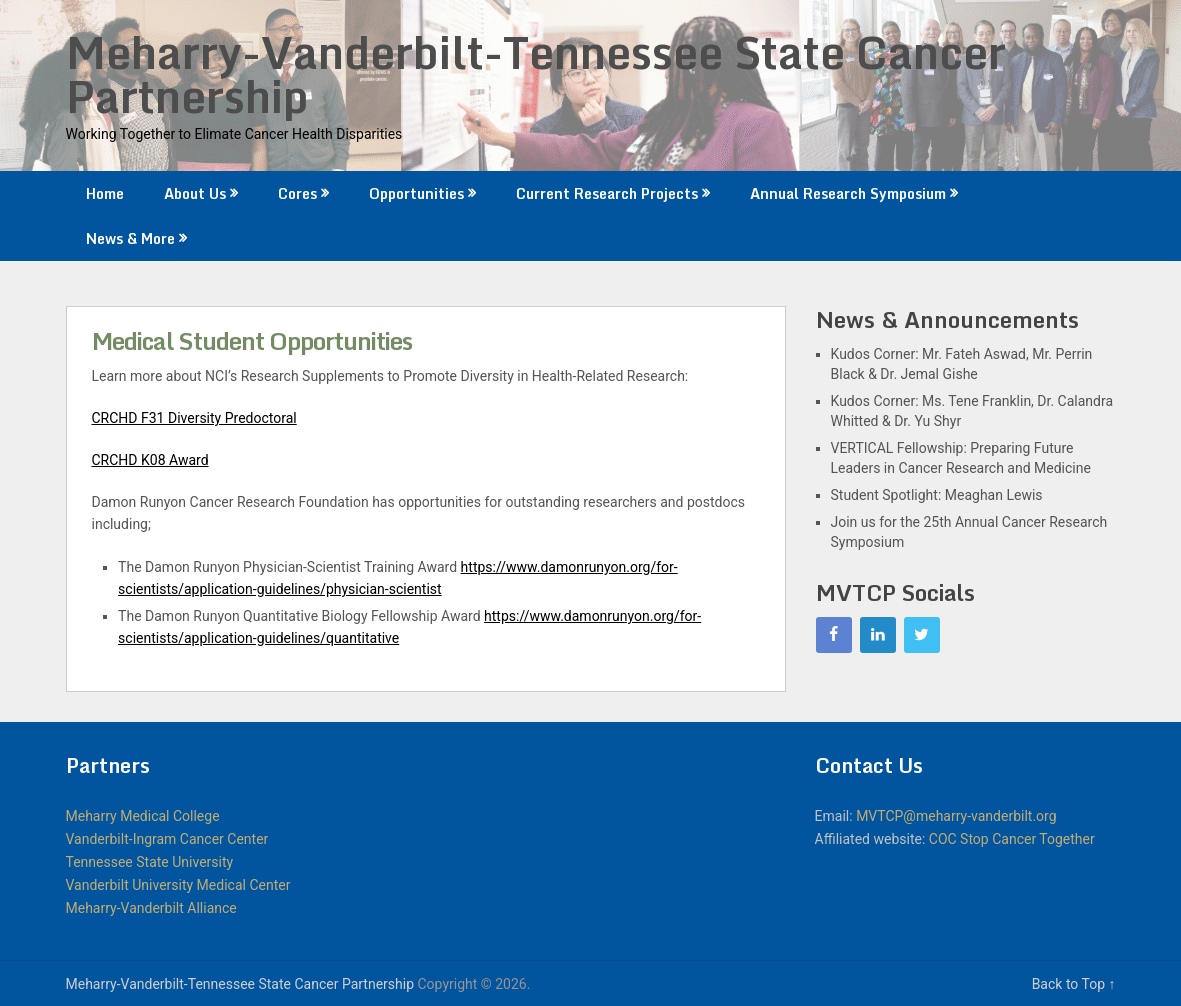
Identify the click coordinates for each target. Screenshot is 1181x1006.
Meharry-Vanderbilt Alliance (151, 908)
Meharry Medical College (143, 816)
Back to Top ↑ (1074, 984)
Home (105, 193)
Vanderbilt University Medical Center (178, 885)
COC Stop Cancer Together (1012, 839)
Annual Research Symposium (848, 193)
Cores (297, 193)
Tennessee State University (150, 862)
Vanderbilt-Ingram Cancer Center (167, 839)
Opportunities (416, 193)
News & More (130, 238)
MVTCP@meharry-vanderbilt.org (956, 816)
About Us (195, 193)
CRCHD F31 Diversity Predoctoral (194, 418)
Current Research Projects (607, 193)
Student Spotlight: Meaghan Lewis (937, 495)
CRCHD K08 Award (150, 460)
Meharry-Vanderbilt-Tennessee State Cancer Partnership (536, 74)
